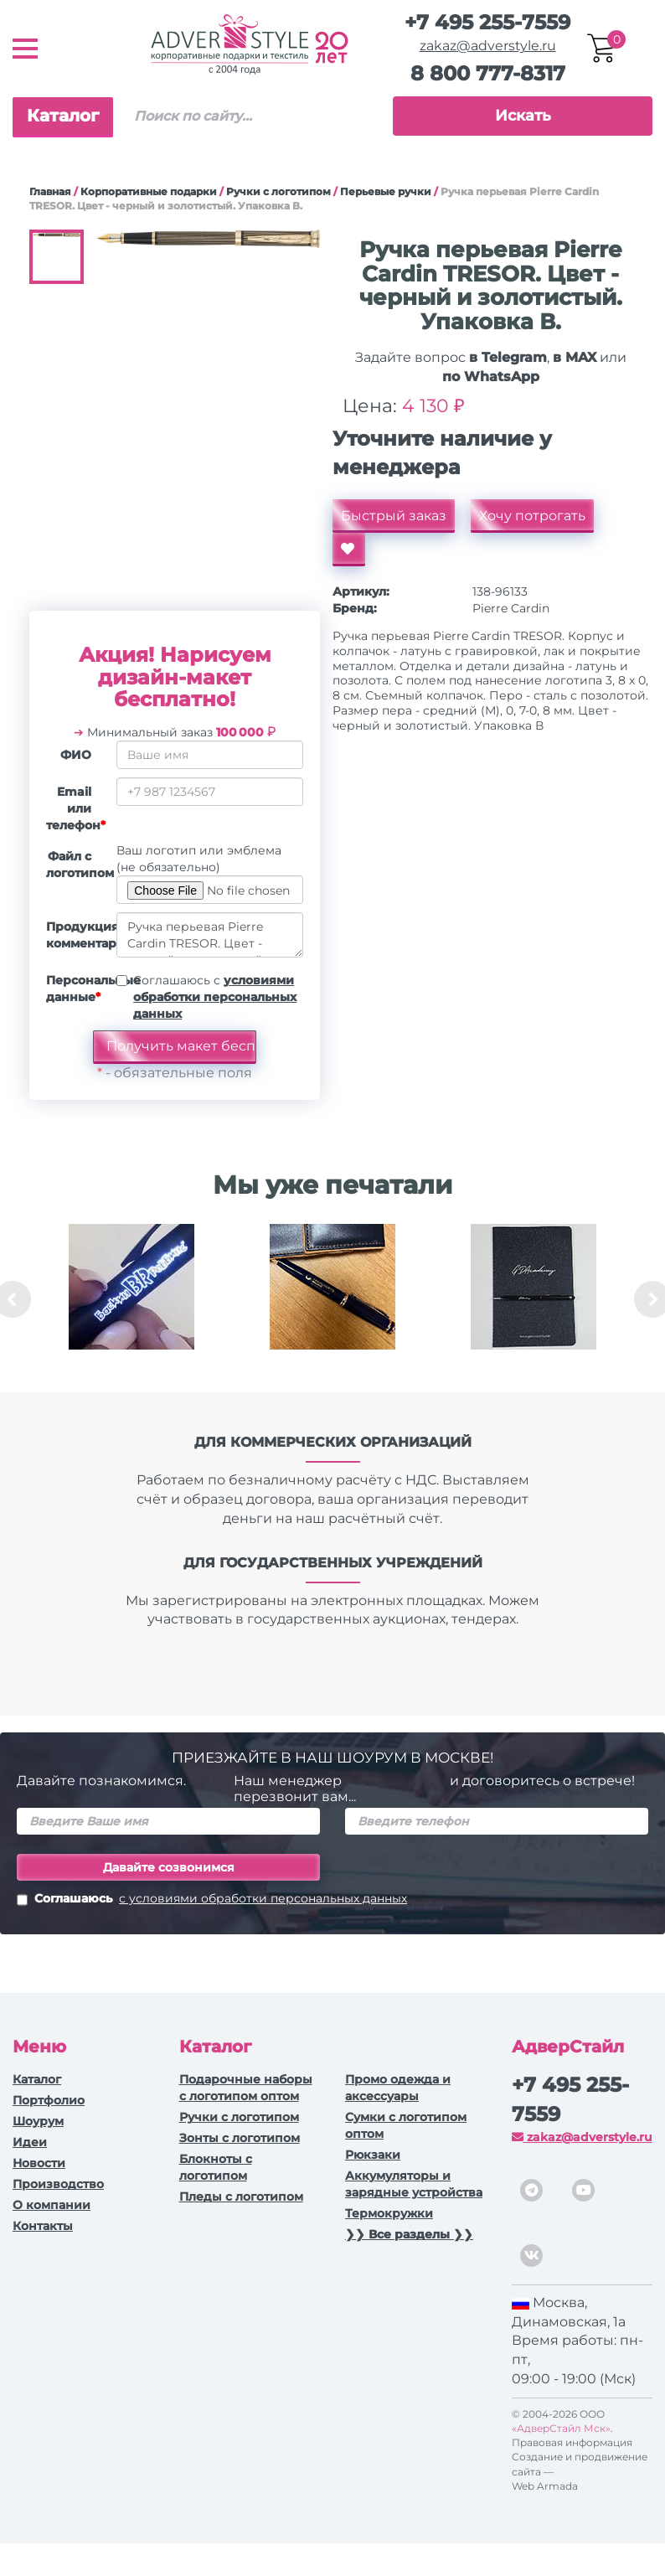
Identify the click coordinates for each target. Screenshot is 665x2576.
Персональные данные (75, 988)
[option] (131, 1299)
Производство (58, 2183)
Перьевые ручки (385, 191)
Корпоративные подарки (148, 191)
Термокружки (389, 2213)
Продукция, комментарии (75, 935)
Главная (50, 191)
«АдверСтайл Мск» (561, 2428)
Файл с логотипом (75, 864)
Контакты (43, 2225)
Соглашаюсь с (214, 997)
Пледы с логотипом (241, 2196)
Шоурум (38, 2121)
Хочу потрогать (532, 516)
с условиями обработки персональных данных (263, 1898)
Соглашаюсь (212, 1900)
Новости (39, 2163)
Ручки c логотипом (278, 191)
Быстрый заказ (393, 516)
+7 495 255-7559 (487, 22)
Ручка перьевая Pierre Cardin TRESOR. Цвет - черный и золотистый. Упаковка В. (209, 935)
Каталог (63, 116)
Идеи (30, 2142)
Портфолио (49, 2100)
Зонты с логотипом (239, 2137)
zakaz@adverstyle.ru (488, 46)
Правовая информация (572, 2442)
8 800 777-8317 (487, 73)
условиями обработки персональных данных (214, 997)
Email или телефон (75, 808)
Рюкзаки (372, 2154)
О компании (51, 2204)
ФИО (75, 754)
